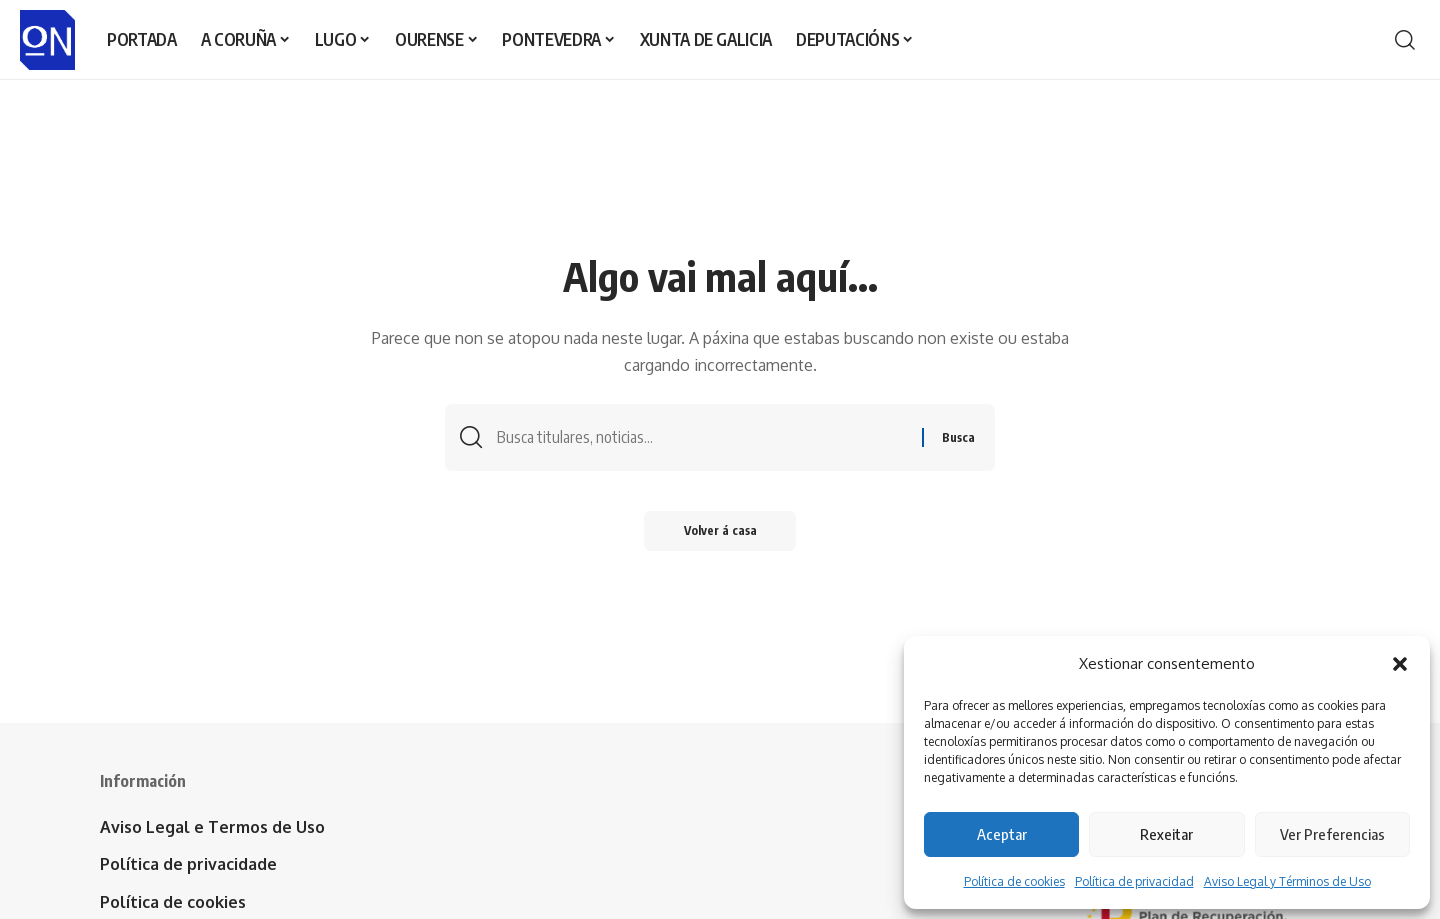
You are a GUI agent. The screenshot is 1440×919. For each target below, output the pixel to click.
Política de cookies (1014, 881)
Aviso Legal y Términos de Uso (1287, 881)
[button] (1400, 664)
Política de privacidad (1134, 881)
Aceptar (1002, 834)
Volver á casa (720, 530)
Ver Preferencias (1332, 834)
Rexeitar (1166, 834)
